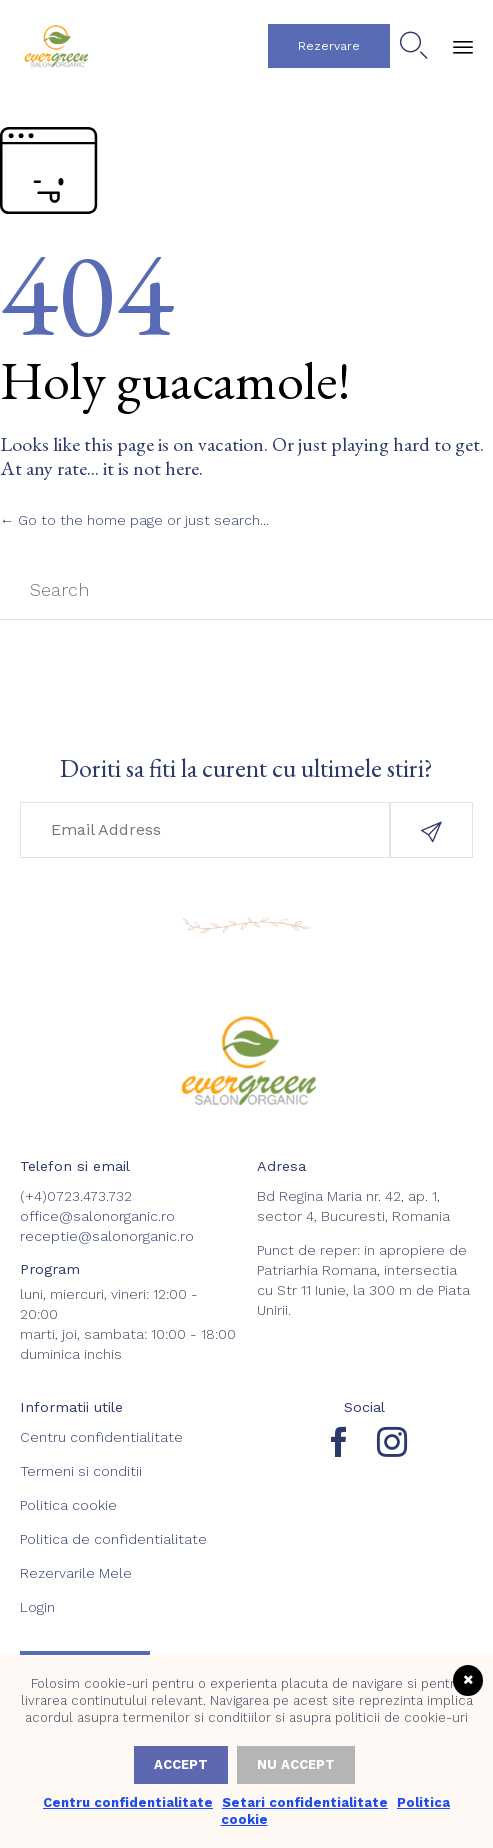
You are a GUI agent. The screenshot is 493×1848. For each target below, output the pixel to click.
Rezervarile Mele (76, 1573)
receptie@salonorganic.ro (107, 1236)
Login (37, 1607)
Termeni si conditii (81, 1471)
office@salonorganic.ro (97, 1216)
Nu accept (296, 1764)
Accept (181, 1764)
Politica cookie (68, 1505)
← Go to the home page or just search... (134, 520)
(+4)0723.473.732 (76, 1196)
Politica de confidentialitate (113, 1539)
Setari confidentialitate (305, 1802)
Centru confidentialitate (101, 1437)
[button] (329, 46)
